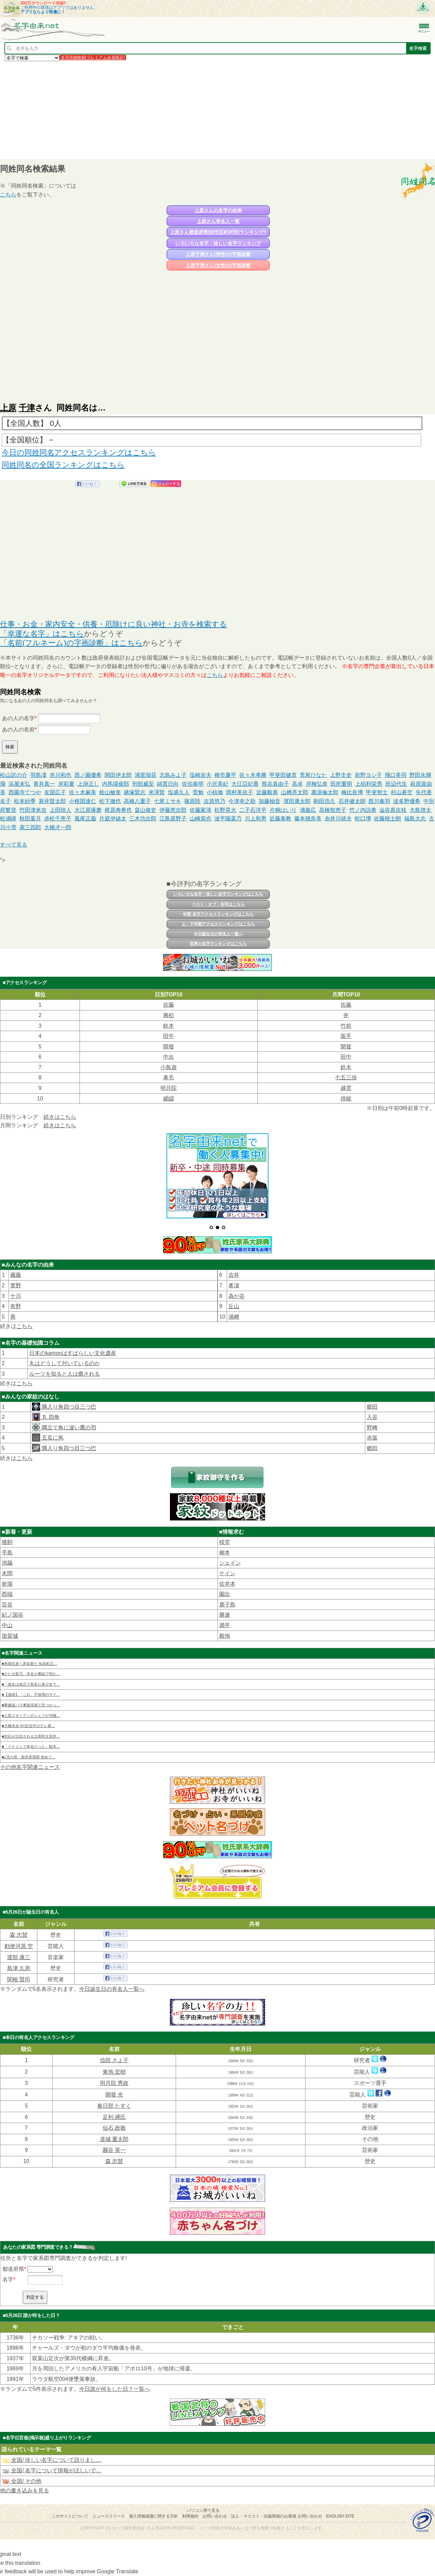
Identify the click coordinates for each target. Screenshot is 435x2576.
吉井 (233, 1275)
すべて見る (13, 845)
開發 (168, 1046)
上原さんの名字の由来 (218, 210)
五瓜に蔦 (51, 1438)
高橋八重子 (137, 801)
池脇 (7, 1563)
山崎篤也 (200, 818)
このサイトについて (70, 2516)
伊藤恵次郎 (173, 810)
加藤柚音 (269, 801)
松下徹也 (110, 801)
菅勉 (198, 792)
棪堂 (224, 1542)
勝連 (224, 1615)
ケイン (227, 1573)
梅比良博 (352, 792)
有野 (15, 1306)
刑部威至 (143, 784)
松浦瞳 (8, 818)
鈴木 (168, 1026)
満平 (224, 1625)
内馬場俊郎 (115, 784)
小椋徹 (215, 792)
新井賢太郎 (52, 801)
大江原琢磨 (88, 810)
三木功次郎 (142, 818)
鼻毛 (168, 1077)
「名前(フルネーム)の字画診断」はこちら (71, 643)
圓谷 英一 (114, 2150)
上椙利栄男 (368, 784)
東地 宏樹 (114, 2072)
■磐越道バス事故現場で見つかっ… (31, 1705)
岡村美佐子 (239, 792)
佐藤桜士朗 (387, 818)
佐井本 (227, 1584)
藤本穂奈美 (307, 818)
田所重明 (341, 784)
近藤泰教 (280, 818)
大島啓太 (420, 810)
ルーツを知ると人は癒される (64, 1374)
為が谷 (236, 1296)
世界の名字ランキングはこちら (218, 943)
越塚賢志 (134, 792)
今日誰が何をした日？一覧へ (114, 2389)
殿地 (224, 1636)
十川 (15, 1296)
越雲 (346, 1088)
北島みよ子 (173, 775)
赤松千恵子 (57, 818)
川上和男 (255, 818)
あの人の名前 (18, 729)
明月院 (168, 1088)
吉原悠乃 (214, 801)
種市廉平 (225, 775)
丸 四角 (49, 1417)
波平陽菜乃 (228, 818)
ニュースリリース (108, 2516)
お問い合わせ (215, 2516)
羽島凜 (38, 775)
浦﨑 (233, 1317)
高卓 (297, 784)
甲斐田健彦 (283, 775)
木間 (7, 1573)
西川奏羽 (379, 801)
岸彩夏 (66, 784)
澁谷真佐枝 (392, 810)
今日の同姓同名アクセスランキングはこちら (79, 452)
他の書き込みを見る (24, 2490)
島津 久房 (18, 1968)
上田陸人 (60, 810)
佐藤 (168, 1005)
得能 (346, 1098)
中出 (168, 1057)
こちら (8, 194)
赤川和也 (60, 775)
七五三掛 (346, 1077)
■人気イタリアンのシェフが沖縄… (31, 1715)
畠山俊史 (145, 810)
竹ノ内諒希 (363, 810)
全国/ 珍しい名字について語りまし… (51, 2460)
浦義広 (308, 810)
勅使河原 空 (18, 1946)
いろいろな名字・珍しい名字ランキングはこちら (218, 894)
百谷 (7, 1604)
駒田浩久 (324, 801)
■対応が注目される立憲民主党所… (31, 1736)
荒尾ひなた (313, 775)
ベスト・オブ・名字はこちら (218, 904)
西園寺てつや (24, 792)
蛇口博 (363, 818)
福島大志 (415, 818)
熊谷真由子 (275, 784)
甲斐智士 (377, 792)
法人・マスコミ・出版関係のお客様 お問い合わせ (276, 2516)
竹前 (346, 1026)
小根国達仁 (82, 801)
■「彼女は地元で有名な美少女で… (31, 1684)
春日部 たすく (114, 2106)
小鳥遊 (168, 1067)
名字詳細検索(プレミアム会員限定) (93, 57)
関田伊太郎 (118, 775)
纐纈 (168, 1098)
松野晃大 (225, 810)
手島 (7, 1552)
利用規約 (190, 2516)
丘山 (233, 1306)
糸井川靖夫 (338, 818)
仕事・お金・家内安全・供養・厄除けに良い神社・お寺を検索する (113, 624)
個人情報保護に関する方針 (153, 2516)
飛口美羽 (395, 775)
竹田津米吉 (33, 810)
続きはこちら (60, 1117)
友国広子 (55, 792)
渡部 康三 (18, 1957)
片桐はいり (283, 810)
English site (340, 2516)
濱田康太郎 (297, 801)
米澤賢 (157, 792)
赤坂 (372, 1438)
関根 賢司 (18, 1979)
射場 (7, 1584)
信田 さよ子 (114, 2060)
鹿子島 (227, 1604)
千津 (27, 407)
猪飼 (7, 1542)
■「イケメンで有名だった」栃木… (31, 1746)
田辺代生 (396, 784)
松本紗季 (25, 801)
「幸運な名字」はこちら (42, 633)
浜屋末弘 (19, 784)
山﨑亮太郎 (294, 792)
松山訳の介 (13, 775)
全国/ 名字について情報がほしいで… (51, 2470)
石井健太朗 (352, 801)
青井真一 (44, 784)
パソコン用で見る (203, 2510)
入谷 (372, 1417)
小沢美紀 (217, 784)
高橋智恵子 (332, 810)
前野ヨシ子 (368, 775)
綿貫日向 (168, 784)
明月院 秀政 (114, 2083)
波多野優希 (406, 801)
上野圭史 (341, 775)
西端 (7, 1594)
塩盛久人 (179, 792)
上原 (8, 407)
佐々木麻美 (82, 792)
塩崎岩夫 (200, 775)
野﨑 (372, 1427)
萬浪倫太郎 (324, 792)
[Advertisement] (204, 109)
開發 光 (114, 2095)
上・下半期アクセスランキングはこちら (218, 924)
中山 (7, 1625)
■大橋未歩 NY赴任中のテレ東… (28, 1726)
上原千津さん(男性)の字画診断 (218, 254)
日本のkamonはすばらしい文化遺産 (72, 1353)
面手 (346, 1036)
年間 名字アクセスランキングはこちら (218, 914)
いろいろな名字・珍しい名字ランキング (218, 243)
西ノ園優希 (88, 775)
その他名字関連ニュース (30, 1767)
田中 (168, 1036)
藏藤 (15, 1275)
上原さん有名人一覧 (218, 221)
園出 (224, 1594)
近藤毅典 (267, 792)
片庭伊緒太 (112, 818)
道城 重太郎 (114, 2139)
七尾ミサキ (167, 801)
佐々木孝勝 (252, 775)
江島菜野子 (173, 818)
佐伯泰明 (193, 784)
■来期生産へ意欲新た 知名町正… (29, 1663)
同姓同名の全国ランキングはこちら (63, 464)
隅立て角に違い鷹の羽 (68, 1427)
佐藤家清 (200, 810)
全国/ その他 (21, 2481)
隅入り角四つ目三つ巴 (68, 1407)
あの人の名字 (18, 718)
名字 (7, 2279)
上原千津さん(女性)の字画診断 (218, 265)
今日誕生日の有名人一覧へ (218, 934)
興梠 (168, 1015)
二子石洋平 (252, 810)
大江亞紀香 (245, 784)
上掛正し (88, 784)
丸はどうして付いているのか (64, 1363)
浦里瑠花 (145, 775)
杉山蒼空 (402, 792)
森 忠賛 (19, 1935)
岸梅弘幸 (317, 784)
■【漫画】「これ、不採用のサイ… (31, 1694)
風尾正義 (85, 818)
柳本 (224, 1552)
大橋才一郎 (57, 827)
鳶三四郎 (30, 827)
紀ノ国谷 (12, 1615)
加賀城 (10, 1636)
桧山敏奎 (110, 792)
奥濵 (233, 1285)
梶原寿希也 (118, 810)
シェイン (230, 1563)
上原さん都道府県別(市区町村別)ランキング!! (218, 232)
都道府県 (13, 2269)
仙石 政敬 (114, 2128)
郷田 (372, 1407)
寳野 (15, 1285)
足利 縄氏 (114, 2117)
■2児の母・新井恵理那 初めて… (29, 1757)
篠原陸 (192, 801)
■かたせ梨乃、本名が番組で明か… (31, 1674)
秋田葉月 (30, 818)
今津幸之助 (242, 801)
